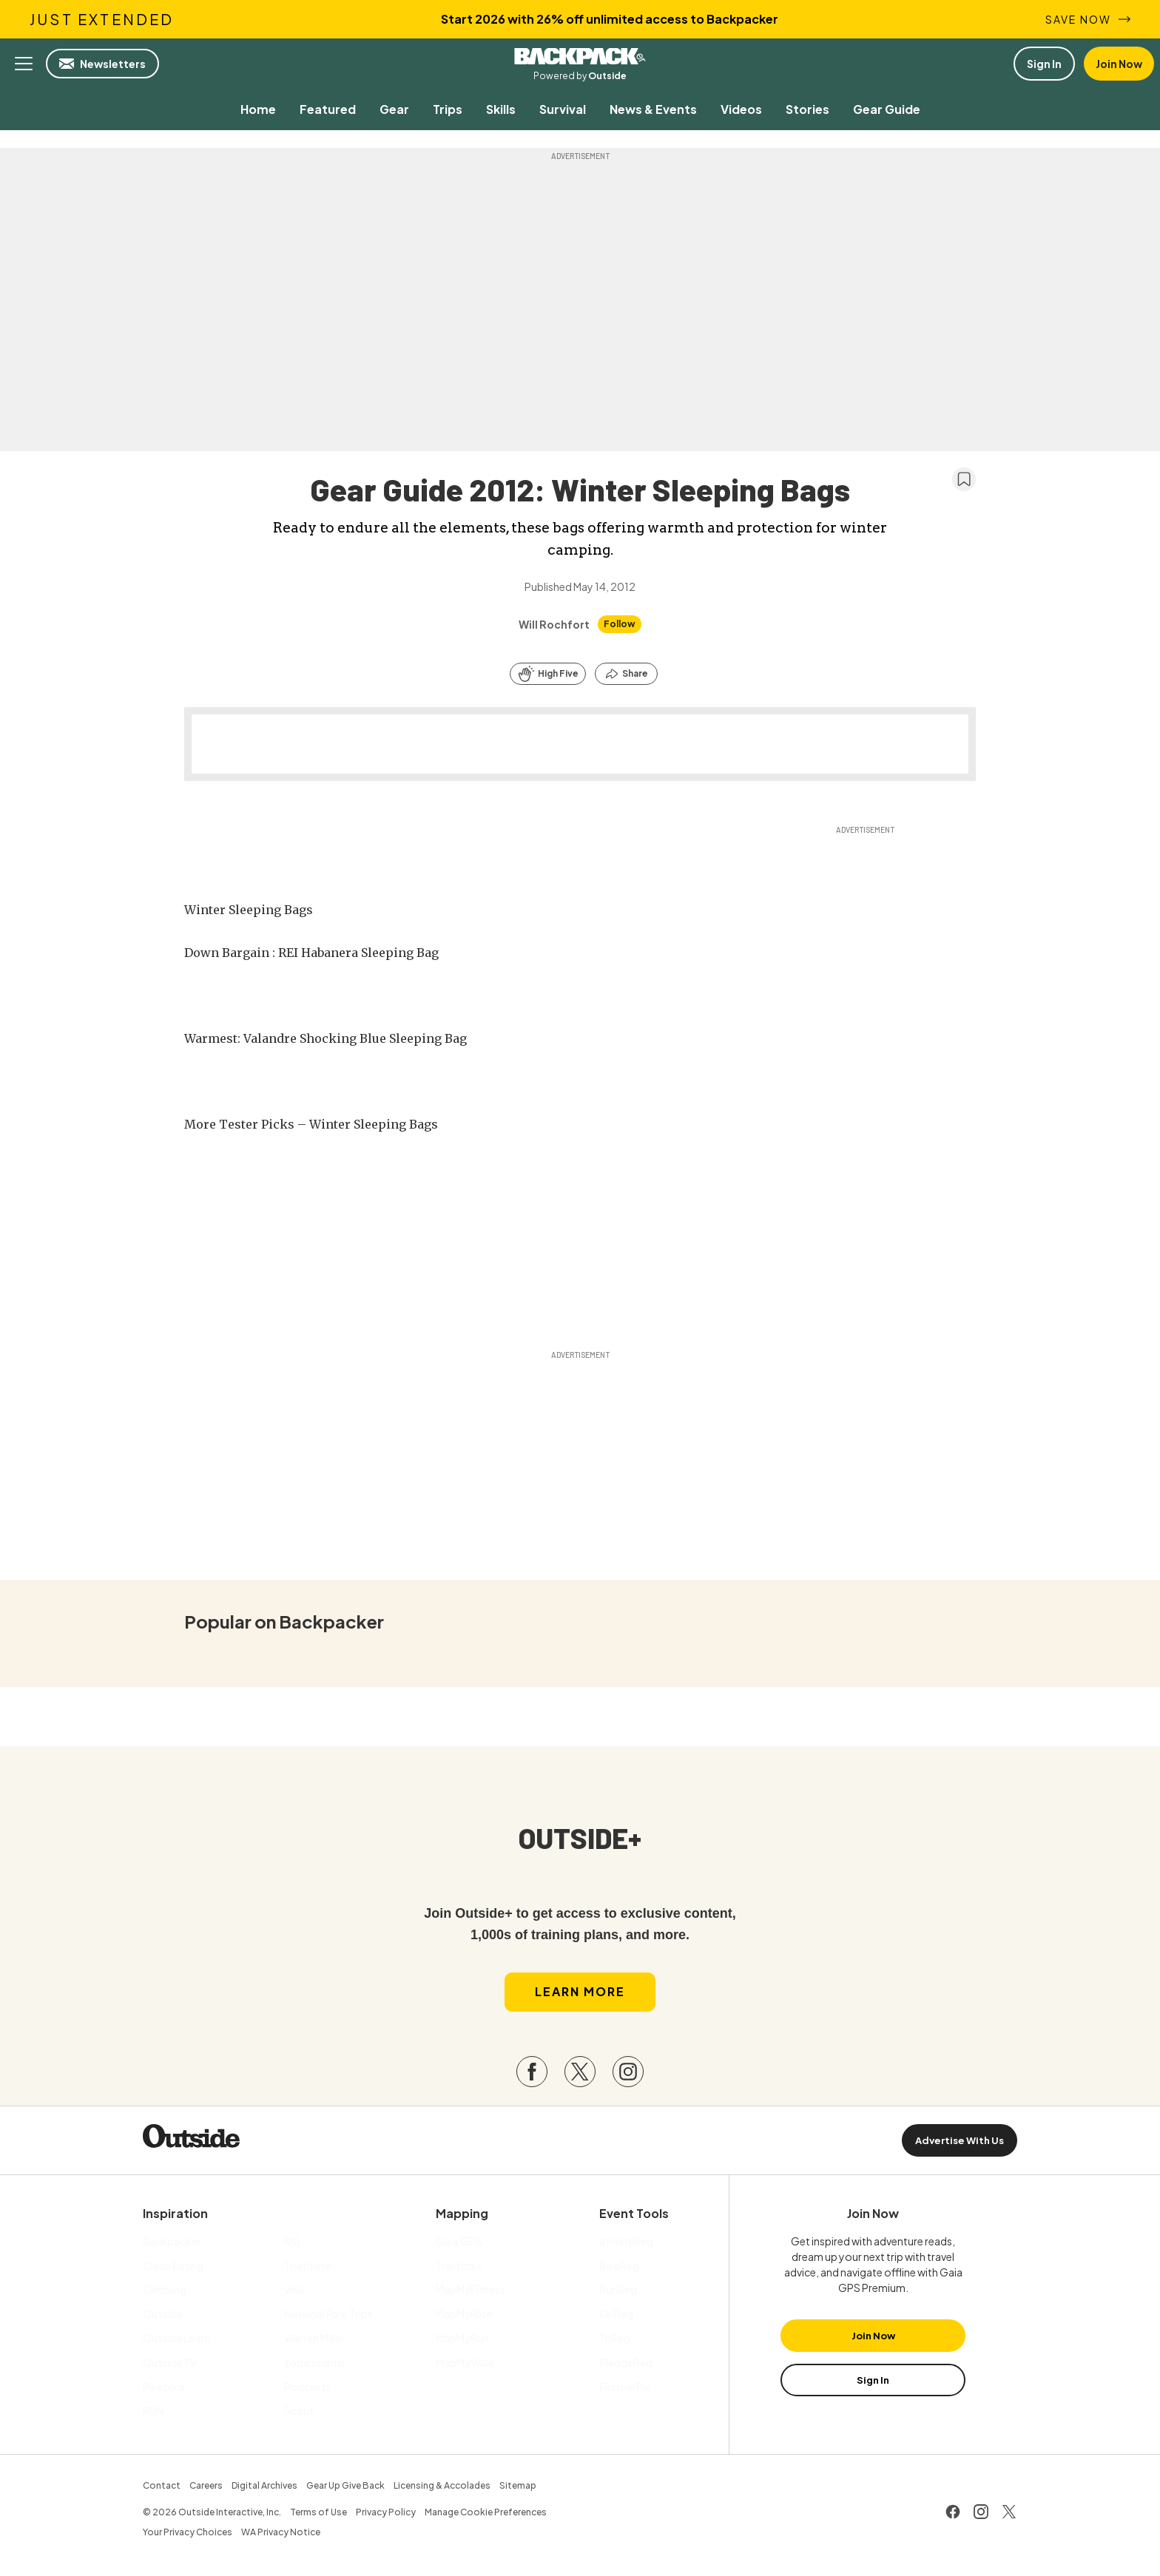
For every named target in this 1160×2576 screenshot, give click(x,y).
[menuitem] (258, 109)
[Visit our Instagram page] (628, 2075)
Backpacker (580, 56)
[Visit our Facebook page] (531, 2075)
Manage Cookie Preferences (486, 2515)
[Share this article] (626, 674)
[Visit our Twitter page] (580, 2075)
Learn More (580, 1996)
